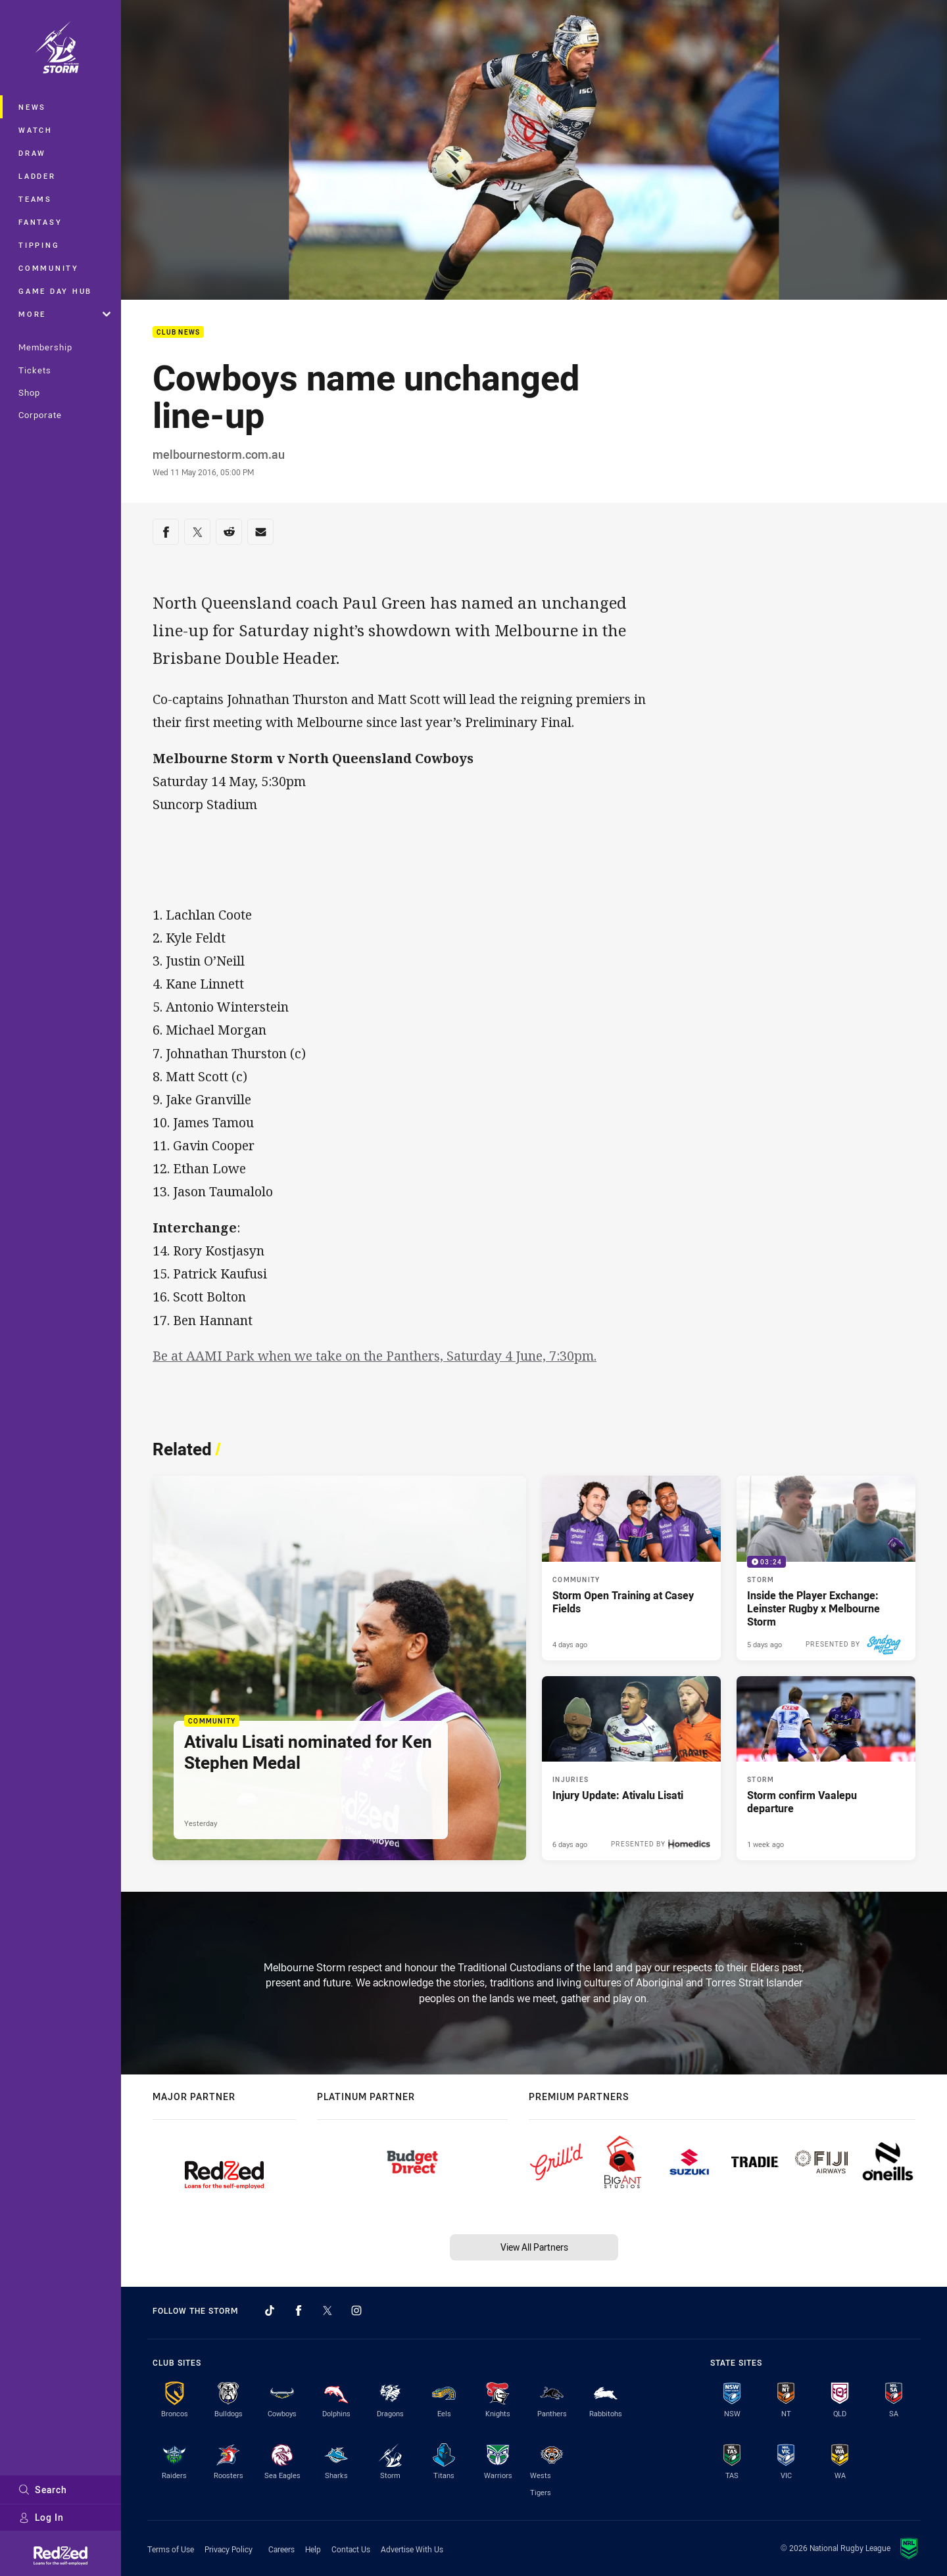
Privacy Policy (229, 2549)
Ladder (37, 176)
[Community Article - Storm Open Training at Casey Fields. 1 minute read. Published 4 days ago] (631, 1568)
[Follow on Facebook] (298, 2310)
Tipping (38, 245)
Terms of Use (170, 2549)
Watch (35, 130)
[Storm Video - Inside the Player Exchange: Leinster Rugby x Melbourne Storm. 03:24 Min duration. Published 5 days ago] (826, 1568)
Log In (41, 2517)
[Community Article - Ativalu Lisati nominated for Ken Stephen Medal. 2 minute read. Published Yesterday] (339, 1668)
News (32, 107)
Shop (29, 392)
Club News (178, 332)
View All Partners (534, 2247)
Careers (281, 2549)
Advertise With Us (412, 2549)
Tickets (34, 370)
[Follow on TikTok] (269, 2310)
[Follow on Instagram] (356, 2310)
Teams (35, 199)
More (64, 314)
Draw (32, 153)
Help (313, 2549)
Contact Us (350, 2549)
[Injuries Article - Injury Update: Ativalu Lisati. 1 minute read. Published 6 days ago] (631, 1768)
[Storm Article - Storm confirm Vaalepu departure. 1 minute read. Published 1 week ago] (826, 1768)
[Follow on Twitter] (327, 2310)
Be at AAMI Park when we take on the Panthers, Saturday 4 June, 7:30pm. (374, 1356)
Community (48, 268)
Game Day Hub (55, 291)
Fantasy (40, 222)
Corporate (40, 415)
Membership (45, 347)
